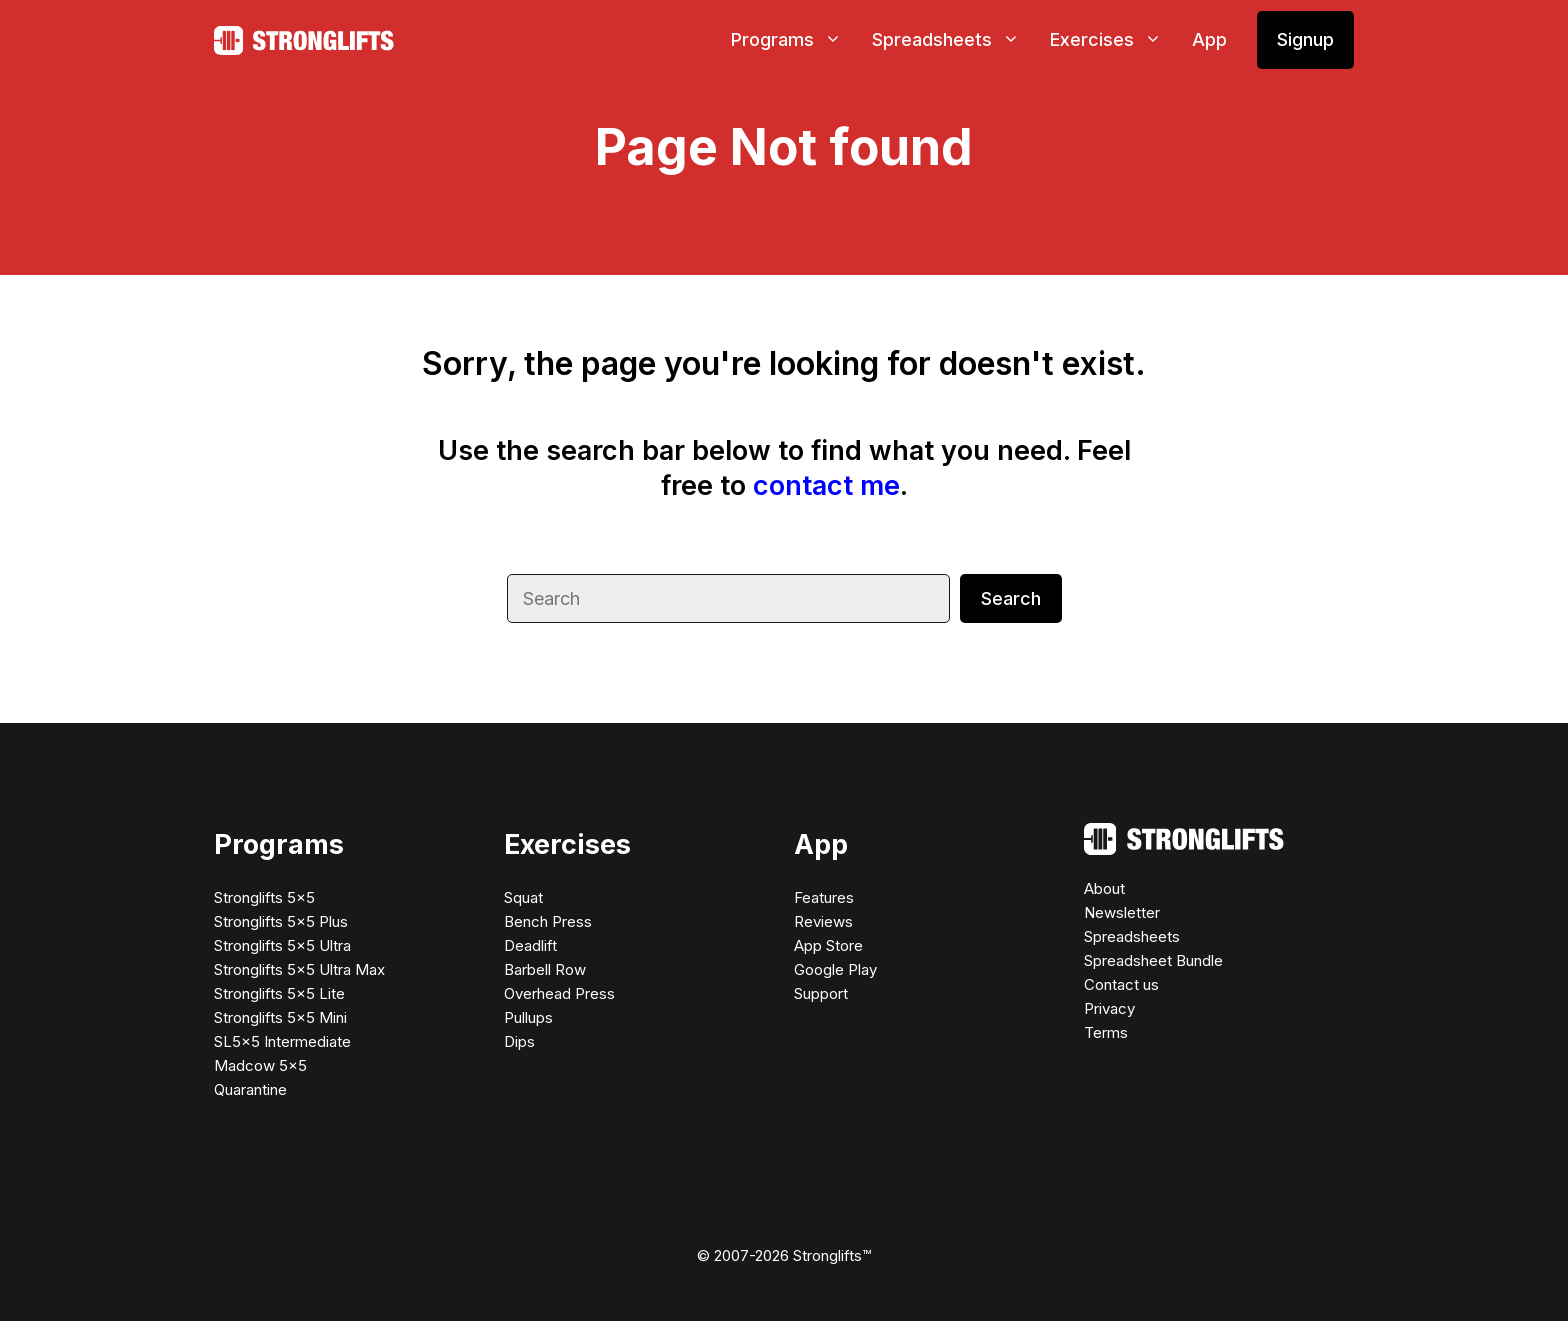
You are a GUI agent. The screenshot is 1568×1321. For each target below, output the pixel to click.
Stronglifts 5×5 (264, 897)
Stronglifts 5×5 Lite (279, 993)
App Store (828, 945)
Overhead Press (559, 993)
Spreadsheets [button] (953, 40)
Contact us (1121, 984)
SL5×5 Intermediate (282, 1041)
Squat (523, 897)
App (1209, 39)
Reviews (823, 921)
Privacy (1109, 1008)
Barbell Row (545, 969)
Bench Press (548, 921)
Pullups (528, 1017)
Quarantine (250, 1089)
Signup (1305, 39)
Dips (519, 1041)
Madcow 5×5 (260, 1065)
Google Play (835, 969)
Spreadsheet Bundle (1153, 960)
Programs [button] (794, 40)
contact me (826, 485)
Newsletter (1122, 912)
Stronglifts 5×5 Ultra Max (299, 969)
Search (1011, 598)
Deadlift (530, 945)
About (1104, 888)
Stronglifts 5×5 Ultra (282, 945)
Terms (1106, 1032)
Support (821, 993)
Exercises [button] (1113, 40)
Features (824, 897)
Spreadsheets (1132, 936)
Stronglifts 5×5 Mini (280, 1017)
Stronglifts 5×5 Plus (281, 921)
